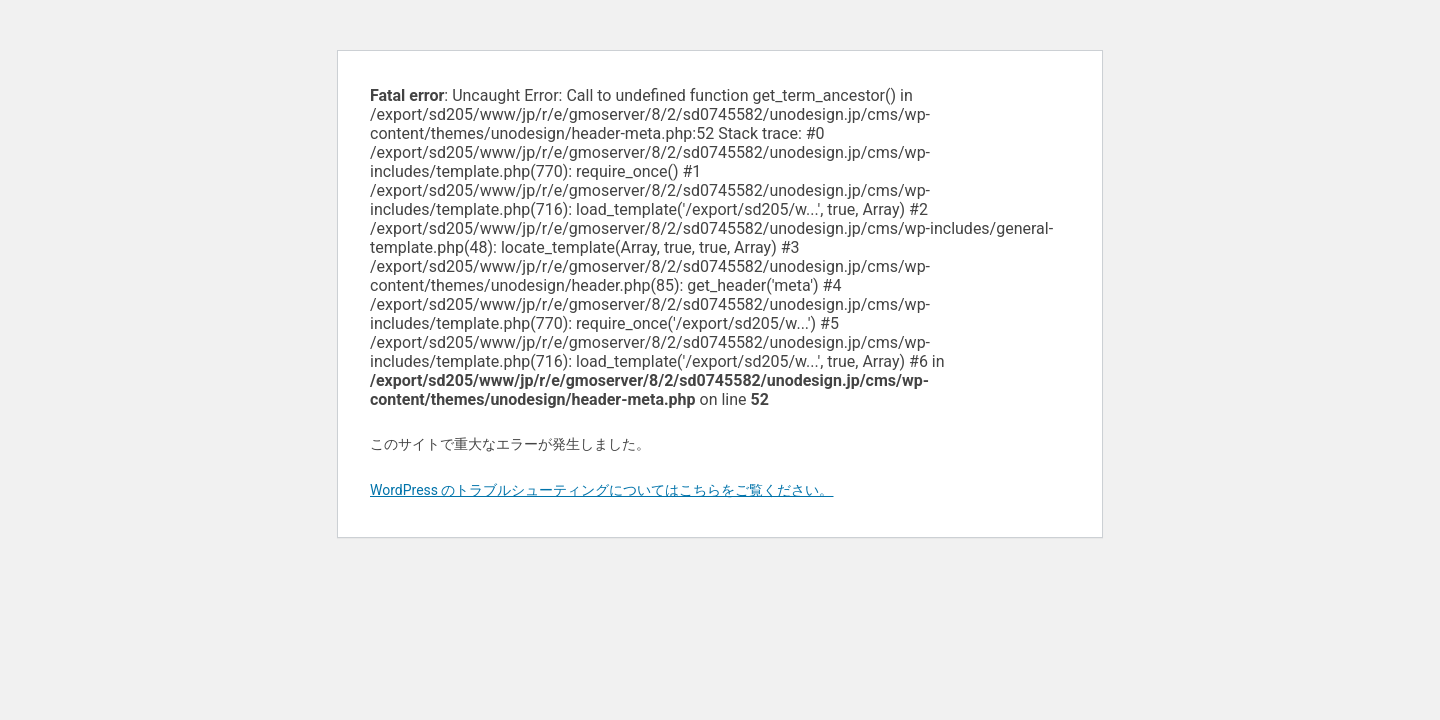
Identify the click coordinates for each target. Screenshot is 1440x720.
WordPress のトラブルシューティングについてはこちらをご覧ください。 (602, 490)
